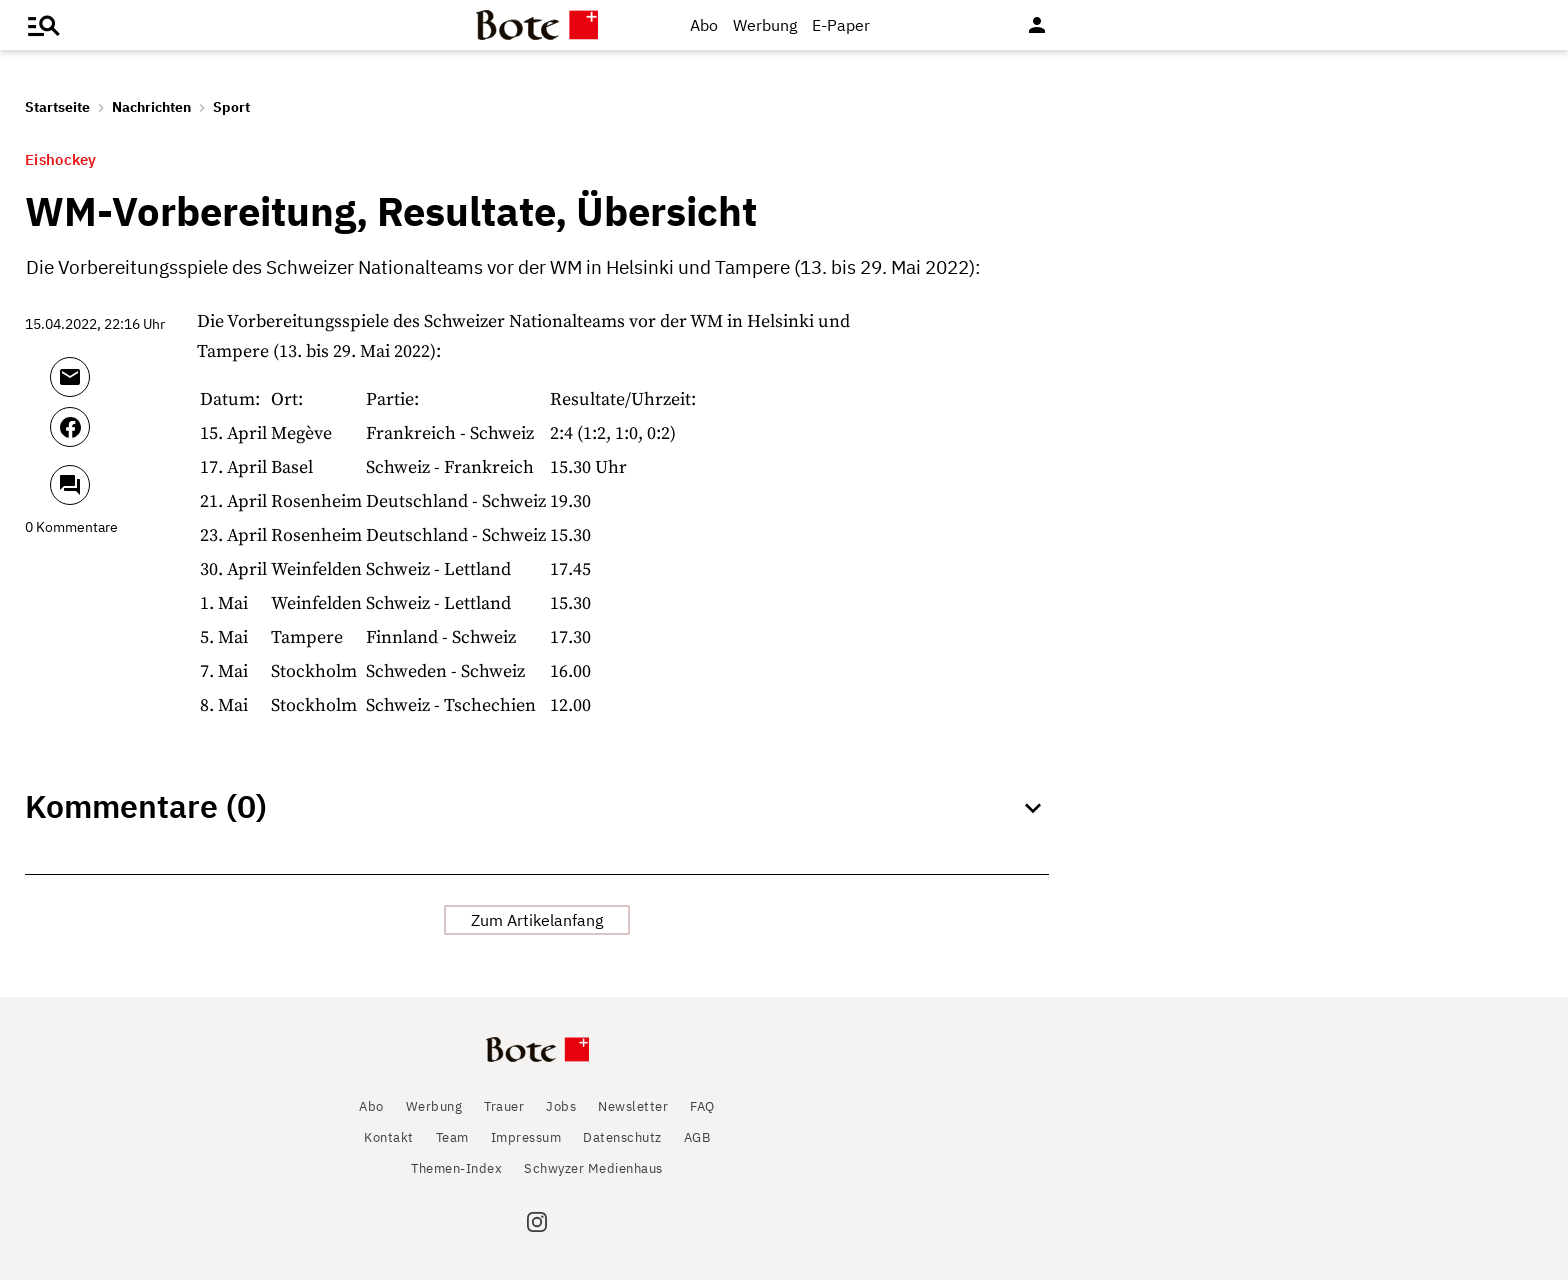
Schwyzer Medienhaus (593, 1168)
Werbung (765, 25)
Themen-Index (456, 1168)
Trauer (504, 1106)
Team (452, 1137)
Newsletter (633, 1106)
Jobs (561, 1106)
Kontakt (389, 1137)
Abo (704, 25)
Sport (231, 107)
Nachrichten (151, 107)
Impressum (526, 1137)
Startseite (57, 107)
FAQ (702, 1106)
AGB (697, 1137)
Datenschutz (622, 1137)
